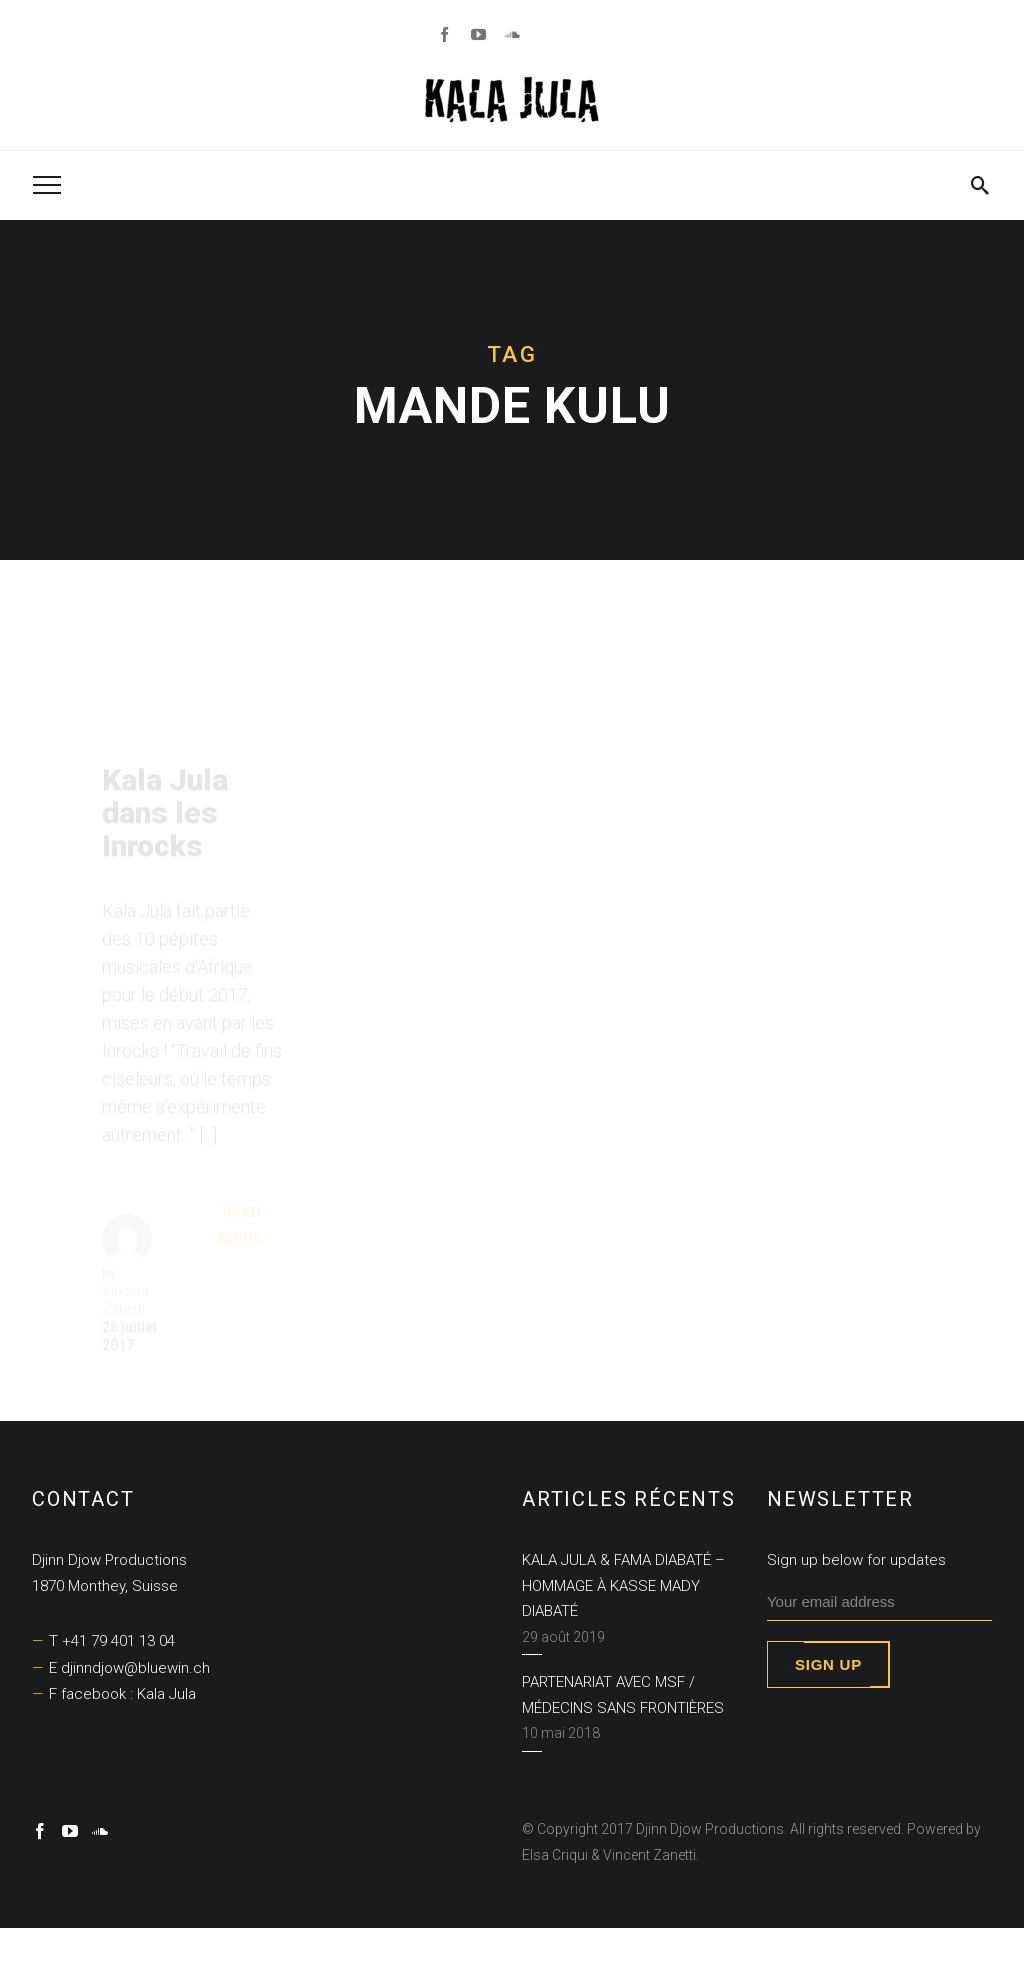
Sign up (828, 1664)
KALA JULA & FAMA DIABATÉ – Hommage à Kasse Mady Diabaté (623, 1585)
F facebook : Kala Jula (122, 1694)
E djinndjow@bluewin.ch (129, 1668)
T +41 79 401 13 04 (112, 1641)
